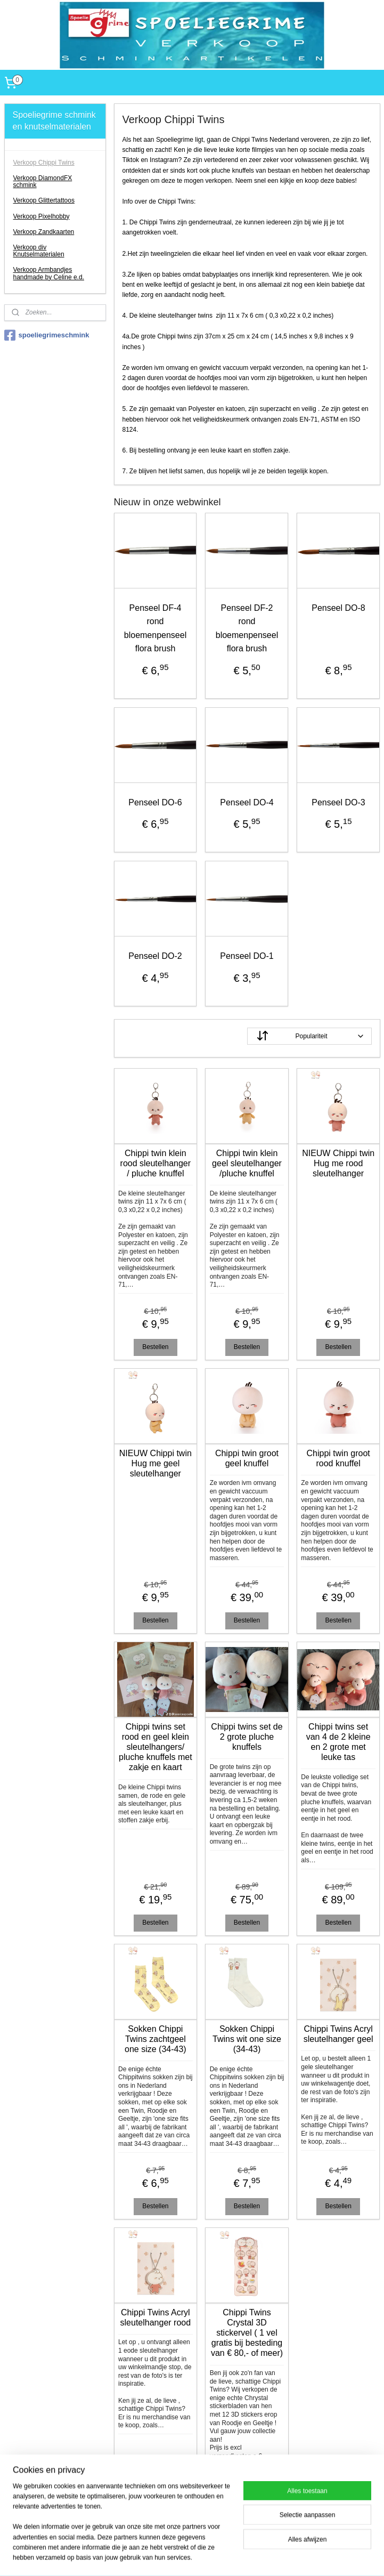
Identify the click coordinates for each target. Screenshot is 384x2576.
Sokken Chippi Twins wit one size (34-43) (247, 2039)
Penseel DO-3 (338, 802)
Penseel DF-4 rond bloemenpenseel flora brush (155, 628)
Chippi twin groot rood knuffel (338, 1458)
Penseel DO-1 (247, 956)
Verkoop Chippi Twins (44, 162)
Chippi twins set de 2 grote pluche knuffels (246, 1736)
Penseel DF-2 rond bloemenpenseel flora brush (247, 628)
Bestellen (155, 1347)
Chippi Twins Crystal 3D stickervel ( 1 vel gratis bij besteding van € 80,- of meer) (247, 2333)
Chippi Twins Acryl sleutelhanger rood (155, 2317)
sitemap (197, 2556)
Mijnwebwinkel (334, 2556)
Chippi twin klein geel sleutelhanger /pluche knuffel (247, 1163)
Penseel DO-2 (155, 956)
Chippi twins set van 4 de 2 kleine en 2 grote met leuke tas (338, 1742)
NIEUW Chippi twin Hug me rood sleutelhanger (338, 1163)
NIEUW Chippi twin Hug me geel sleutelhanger (155, 1463)
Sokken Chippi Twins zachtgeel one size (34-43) (155, 2039)
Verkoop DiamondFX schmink (42, 181)
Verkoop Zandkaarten (44, 232)
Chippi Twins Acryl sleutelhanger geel (338, 2034)
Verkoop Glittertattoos (44, 200)
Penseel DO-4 (247, 802)
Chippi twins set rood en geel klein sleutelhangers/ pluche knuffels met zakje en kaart (155, 1747)
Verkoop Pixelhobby (41, 216)
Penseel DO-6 (155, 802)
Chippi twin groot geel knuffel (247, 1458)
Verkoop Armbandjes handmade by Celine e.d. (48, 273)
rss (217, 2556)
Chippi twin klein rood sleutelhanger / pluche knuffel (155, 1163)
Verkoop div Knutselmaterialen (38, 251)
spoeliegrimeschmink (46, 335)
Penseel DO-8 (338, 607)
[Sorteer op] (309, 1036)
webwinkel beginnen (251, 2556)
